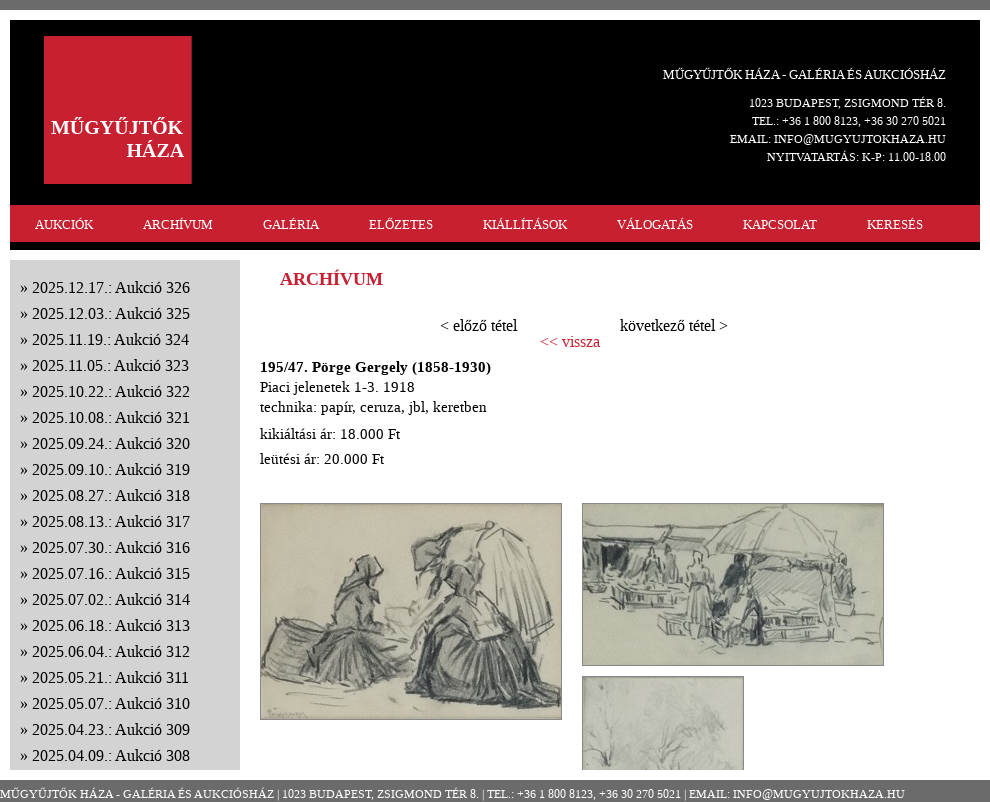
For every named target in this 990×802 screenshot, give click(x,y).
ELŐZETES (401, 224)
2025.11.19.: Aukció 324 (110, 339)
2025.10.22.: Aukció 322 (111, 391)
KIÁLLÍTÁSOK (525, 224)
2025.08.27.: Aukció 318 (111, 495)
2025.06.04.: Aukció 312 (111, 651)
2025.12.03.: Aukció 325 (111, 313)
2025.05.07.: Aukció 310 (111, 703)
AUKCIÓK (64, 224)
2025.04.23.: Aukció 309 (111, 729)
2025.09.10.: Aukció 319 (111, 469)
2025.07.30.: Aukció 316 (111, 547)
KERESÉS (895, 224)
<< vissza (570, 342)
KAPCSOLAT (780, 224)
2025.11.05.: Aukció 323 (110, 365)
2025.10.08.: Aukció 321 (111, 417)
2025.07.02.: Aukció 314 (111, 599)
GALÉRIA (291, 224)
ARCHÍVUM (178, 224)
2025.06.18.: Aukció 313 (111, 625)
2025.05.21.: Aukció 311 (110, 677)
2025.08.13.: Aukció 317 (111, 521)
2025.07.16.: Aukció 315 (111, 573)
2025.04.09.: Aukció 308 (111, 755)
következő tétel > (674, 325)
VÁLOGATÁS (655, 224)
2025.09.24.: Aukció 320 (111, 443)
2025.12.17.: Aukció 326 (111, 287)
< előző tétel (478, 325)
